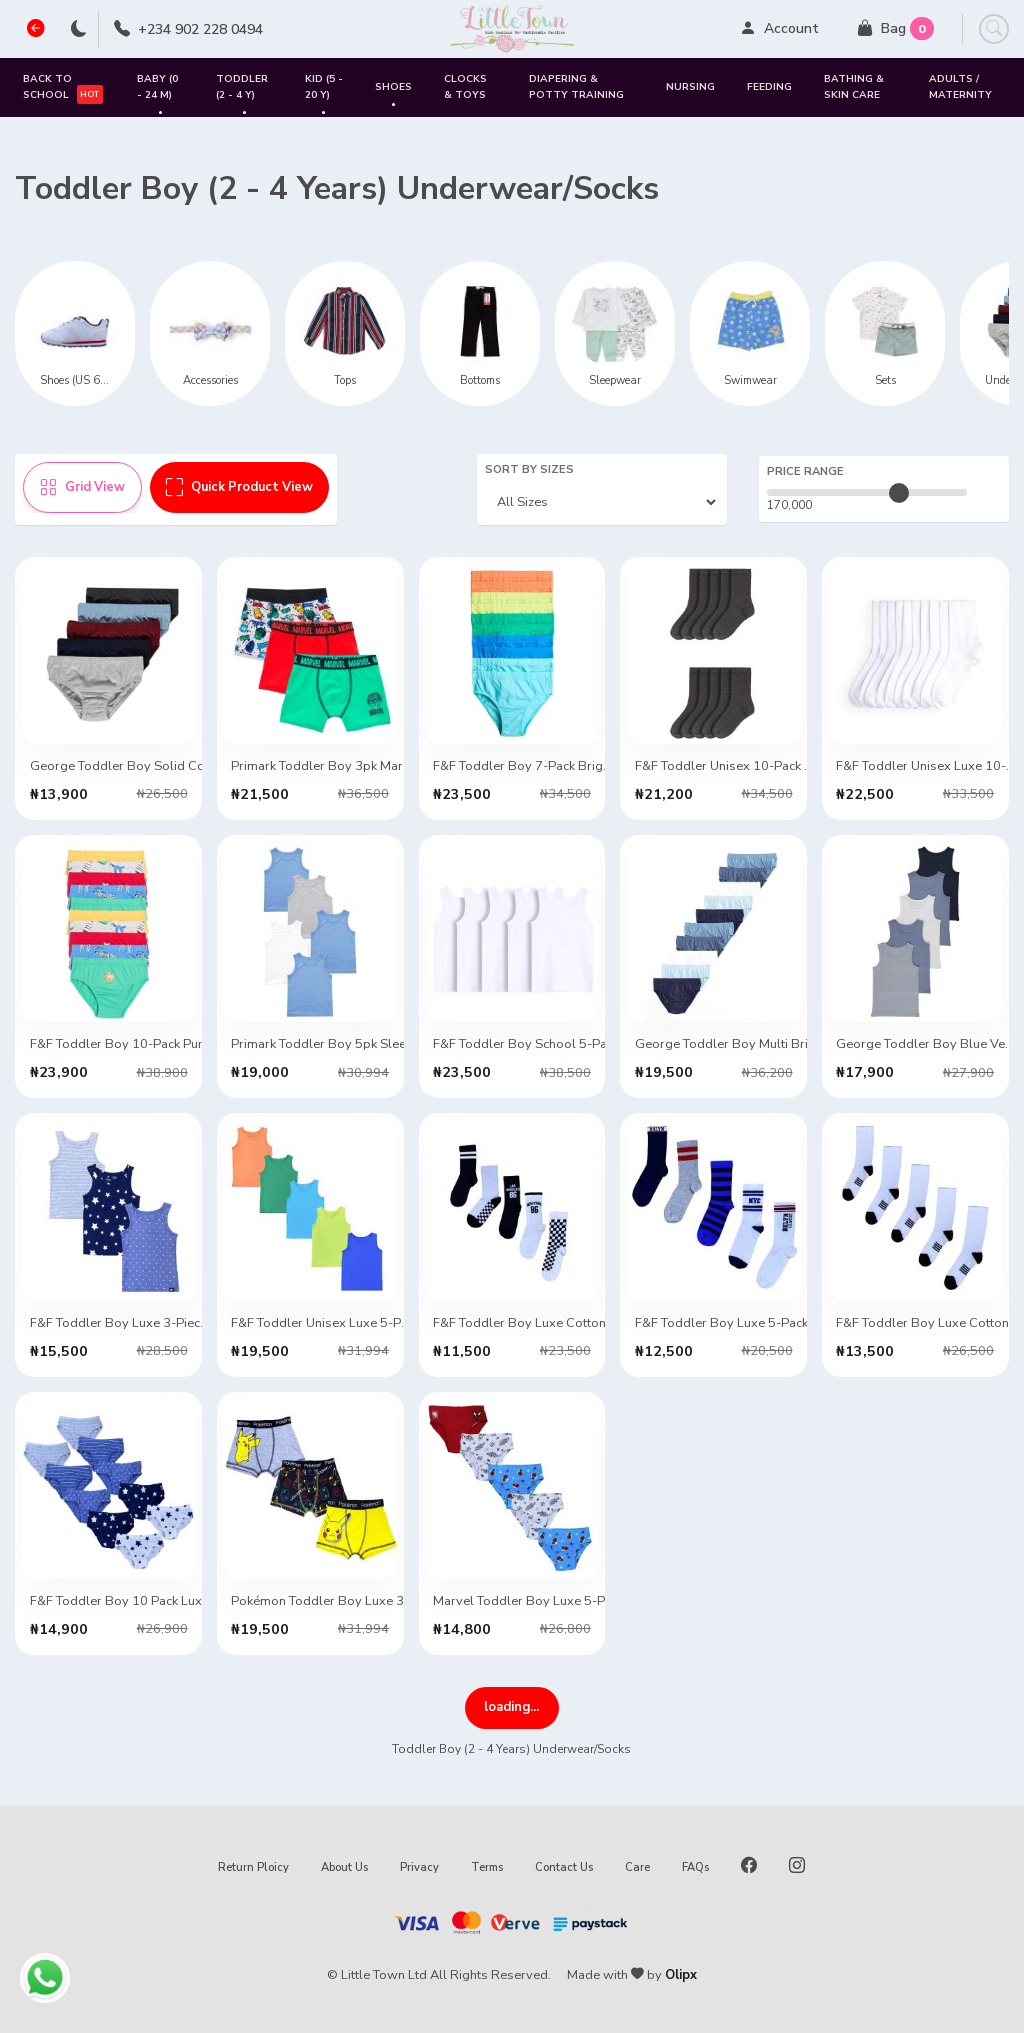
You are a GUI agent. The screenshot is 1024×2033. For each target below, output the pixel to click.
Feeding (769, 87)
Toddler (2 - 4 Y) (242, 94)
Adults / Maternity (960, 86)
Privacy (419, 1867)
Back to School (62, 87)
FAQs (695, 1867)
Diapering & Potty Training (576, 86)
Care (637, 1867)
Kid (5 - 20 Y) (324, 94)
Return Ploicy (253, 1867)
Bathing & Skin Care (854, 86)
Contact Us (564, 1867)
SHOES (393, 95)
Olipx (681, 1975)
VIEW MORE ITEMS (511, 1707)
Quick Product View (239, 487)
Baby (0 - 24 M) (157, 94)
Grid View (82, 487)
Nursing (690, 87)
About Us (344, 1867)
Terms (487, 1867)
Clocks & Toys (465, 86)
